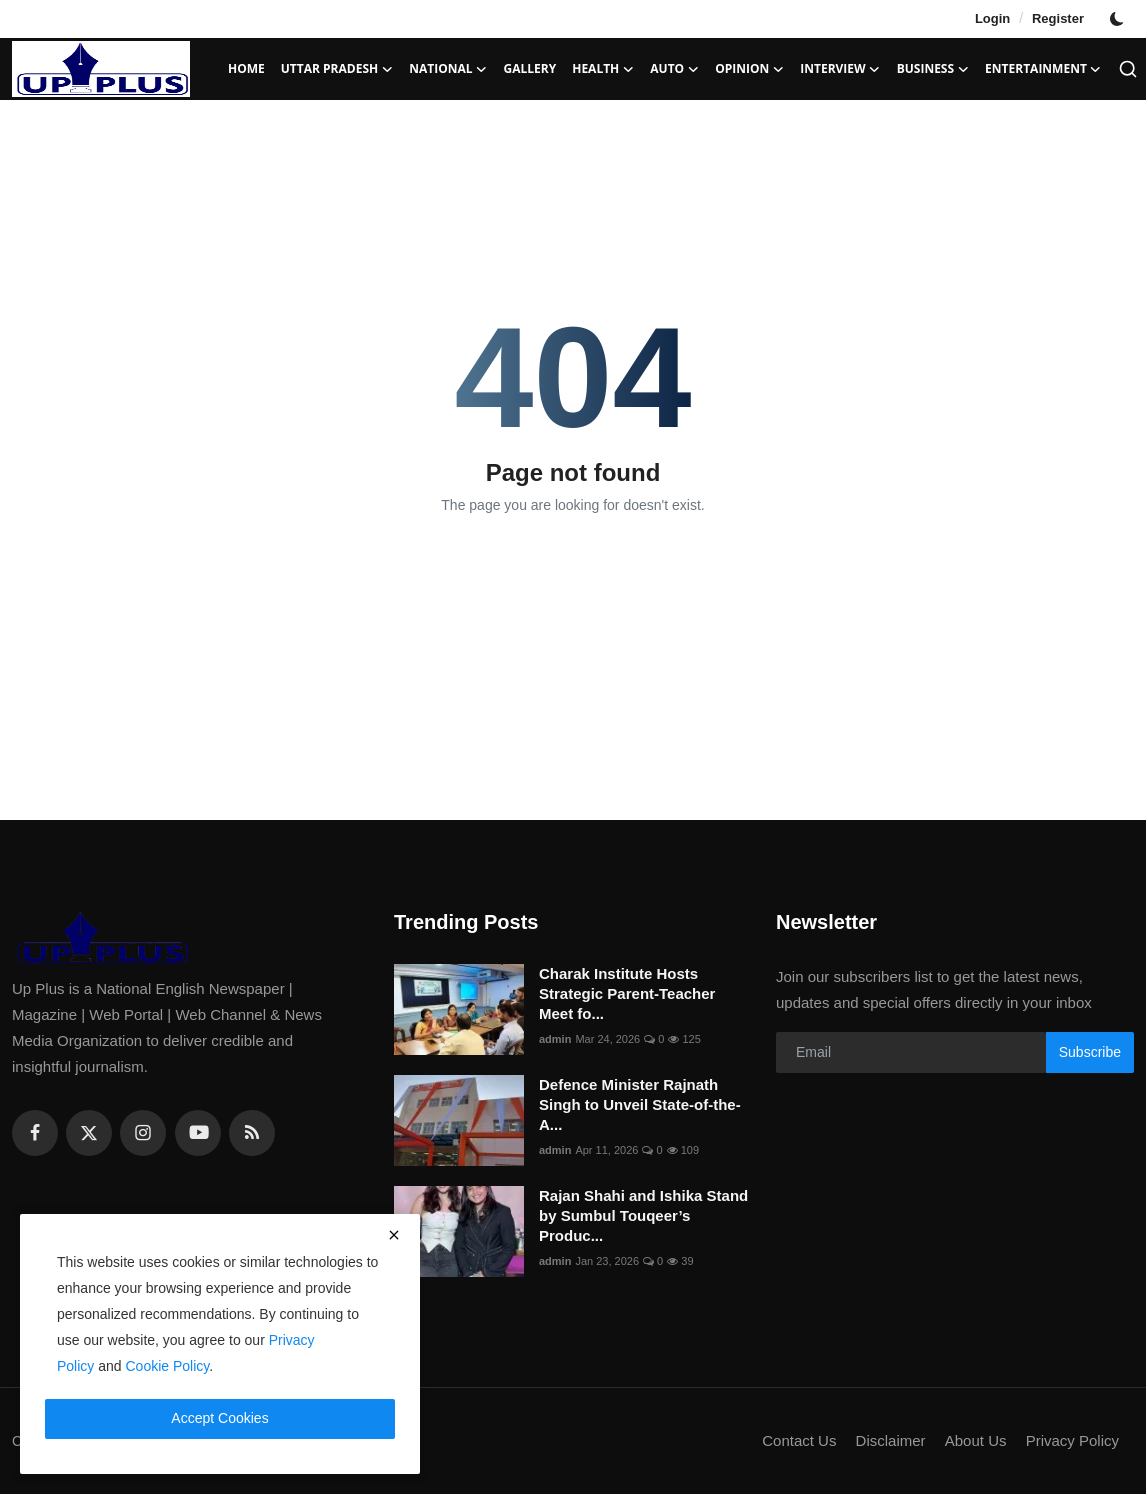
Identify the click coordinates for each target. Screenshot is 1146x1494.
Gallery (530, 68)
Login (992, 18)
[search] (1128, 69)
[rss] (252, 1133)
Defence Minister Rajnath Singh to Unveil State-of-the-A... (640, 1104)
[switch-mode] (1119, 19)
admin (555, 1039)
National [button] (448, 69)
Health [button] (603, 69)
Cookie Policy (168, 1366)
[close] (394, 1235)
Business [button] (933, 69)
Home (246, 68)
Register (1058, 18)
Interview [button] (840, 69)
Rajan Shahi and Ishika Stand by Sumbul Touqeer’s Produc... (643, 1215)
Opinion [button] (749, 69)
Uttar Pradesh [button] (337, 69)
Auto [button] (674, 69)
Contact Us (799, 1440)
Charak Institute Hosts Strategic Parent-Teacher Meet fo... (627, 993)
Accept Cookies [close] (219, 1418)
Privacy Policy (1072, 1440)
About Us (976, 1440)
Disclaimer (891, 1440)
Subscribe (1090, 1052)
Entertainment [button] (1043, 69)
